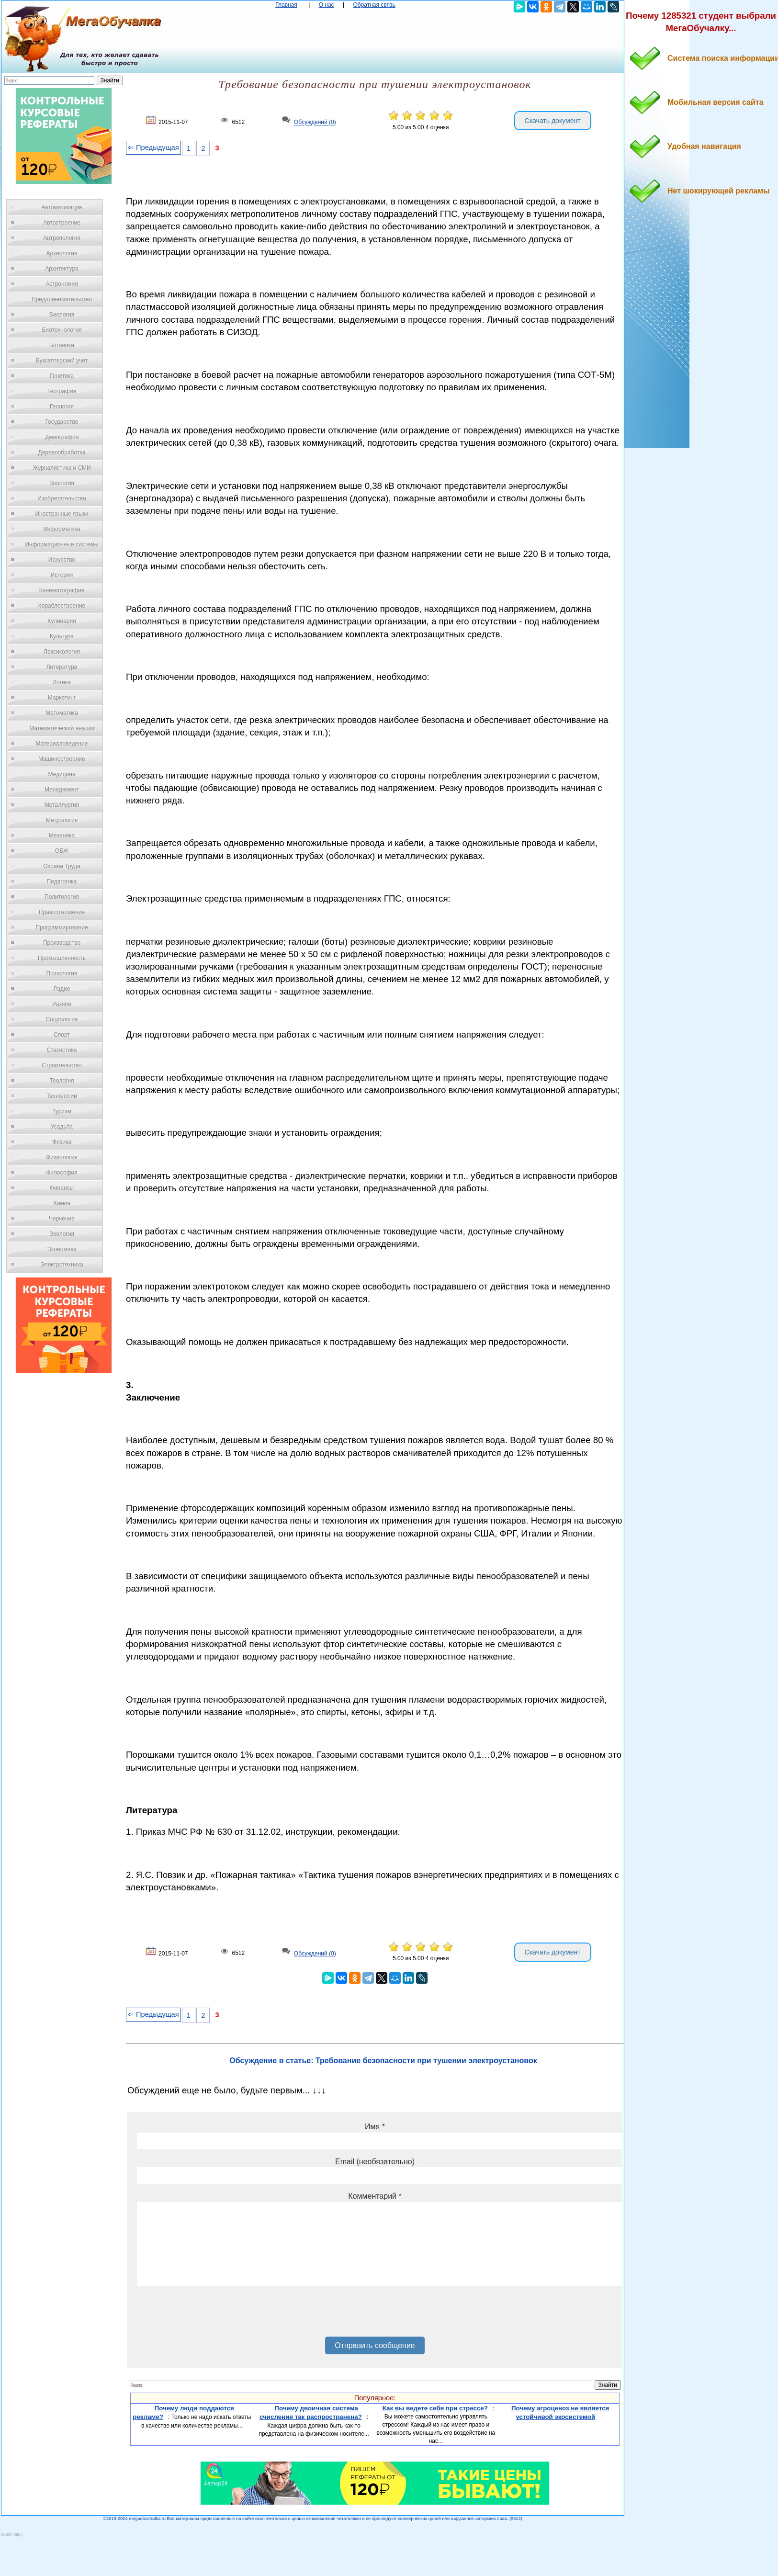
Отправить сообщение (375, 2345)
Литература (62, 667)
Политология (62, 896)
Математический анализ (61, 728)
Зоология (61, 483)
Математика (61, 713)
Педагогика (62, 881)
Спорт (62, 1034)
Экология (61, 1234)
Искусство (61, 559)
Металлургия (62, 805)
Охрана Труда (61, 866)
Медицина (61, 774)
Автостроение (61, 222)
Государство (62, 421)
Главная (286, 4)
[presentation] (209, 2314)
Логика (62, 682)
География (61, 391)
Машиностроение (61, 759)
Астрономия (61, 284)
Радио (62, 988)
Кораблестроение (62, 605)
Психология (62, 973)
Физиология (62, 1157)
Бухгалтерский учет (62, 360)
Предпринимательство (62, 299)
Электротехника (61, 1264)
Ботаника (61, 345)
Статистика (61, 1050)
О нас (326, 4)
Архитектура (62, 268)
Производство (61, 942)
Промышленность (62, 958)
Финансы (62, 1188)
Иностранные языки (61, 513)
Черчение (62, 1218)
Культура (62, 636)
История (62, 575)
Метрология (62, 820)
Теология (61, 1080)
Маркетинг (62, 697)
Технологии (61, 1096)
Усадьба (62, 1126)
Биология (61, 314)
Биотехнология (61, 330)
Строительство (62, 1065)
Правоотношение (62, 912)
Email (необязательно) (375, 2162)
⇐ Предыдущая (153, 147)
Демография (62, 437)
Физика (61, 1142)
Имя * (375, 2127)
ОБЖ (61, 850)
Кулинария (61, 621)
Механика (62, 835)
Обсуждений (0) (315, 122)
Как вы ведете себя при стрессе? (435, 2408)
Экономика (61, 1249)
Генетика (62, 376)
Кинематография (62, 590)
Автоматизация (61, 207)
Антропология (61, 238)
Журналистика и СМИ (61, 467)
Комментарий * (374, 2196)
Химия (61, 1203)
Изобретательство (61, 498)
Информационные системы (61, 544)
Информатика (61, 529)
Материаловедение (62, 743)
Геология (62, 406)
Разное (61, 1004)
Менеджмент (62, 789)
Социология (62, 1019)
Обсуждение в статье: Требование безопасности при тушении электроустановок (383, 2060)
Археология (62, 253)
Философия (62, 1172)
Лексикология (62, 651)
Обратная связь (374, 4)
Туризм (61, 1111)
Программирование (61, 927)
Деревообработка (62, 452)
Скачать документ (553, 120)
